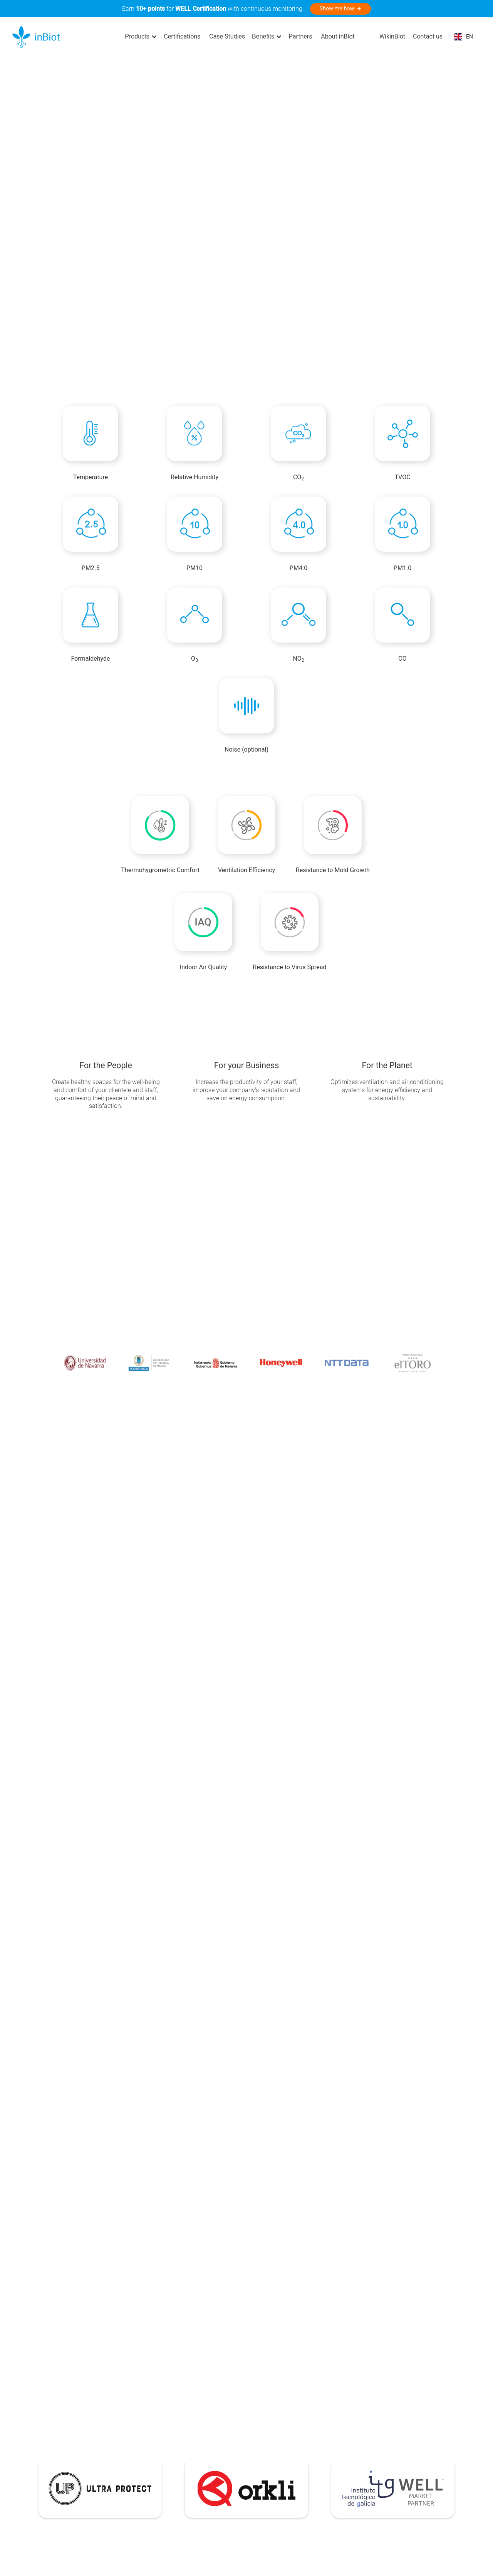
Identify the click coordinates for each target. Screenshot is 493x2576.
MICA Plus (58, 2463)
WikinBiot (392, 36)
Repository (239, 2451)
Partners (300, 36)
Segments (185, 2486)
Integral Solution (124, 2440)
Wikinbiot (237, 2463)
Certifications (182, 36)
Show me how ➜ (341, 8)
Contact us (428, 36)
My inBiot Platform (127, 2451)
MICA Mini (58, 2440)
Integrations (118, 2463)
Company (185, 2428)
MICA (51, 2451)
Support (235, 2440)
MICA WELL (59, 2475)
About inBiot (338, 36)
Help (231, 2428)
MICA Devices (63, 2428)
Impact (181, 2475)
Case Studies (227, 36)
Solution (113, 2428)
